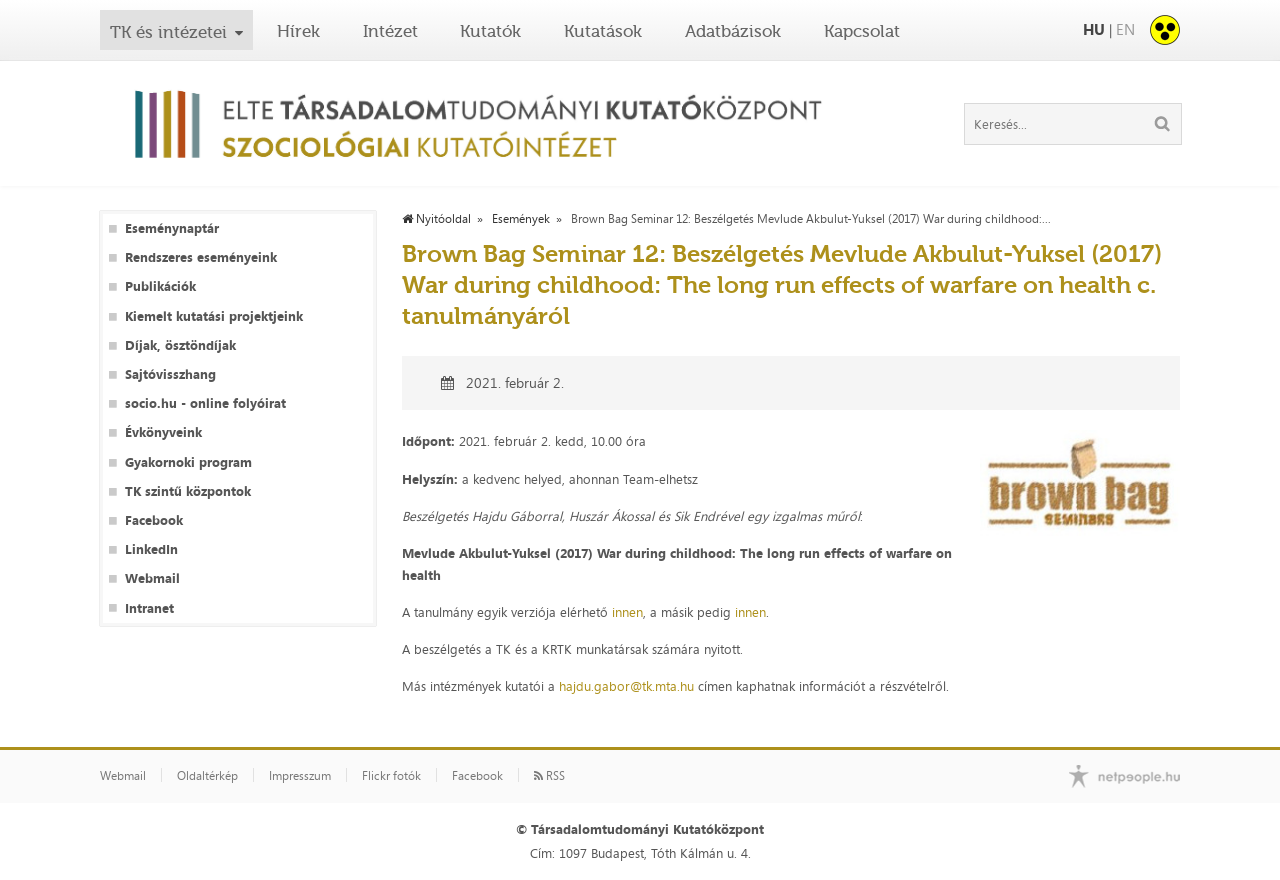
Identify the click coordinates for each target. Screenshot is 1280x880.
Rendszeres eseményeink (201, 257)
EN (1125, 29)
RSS (549, 776)
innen (627, 612)
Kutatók (490, 31)
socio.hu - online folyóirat (205, 403)
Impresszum (300, 776)
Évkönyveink (163, 432)
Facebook (154, 520)
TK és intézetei (168, 32)
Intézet (390, 31)
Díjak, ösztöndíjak (180, 345)
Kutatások (603, 31)
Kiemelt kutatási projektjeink (214, 316)
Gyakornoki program (188, 462)
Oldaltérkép (207, 776)
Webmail (152, 578)
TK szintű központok (188, 491)
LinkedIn (151, 549)
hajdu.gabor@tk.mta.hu (626, 686)
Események (521, 219)
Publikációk (160, 286)
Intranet (149, 608)
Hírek (298, 31)
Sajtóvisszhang (170, 374)
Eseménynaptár (172, 228)
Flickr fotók (391, 776)
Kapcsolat (862, 31)
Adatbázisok (733, 31)
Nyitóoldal (436, 219)
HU (1094, 29)
